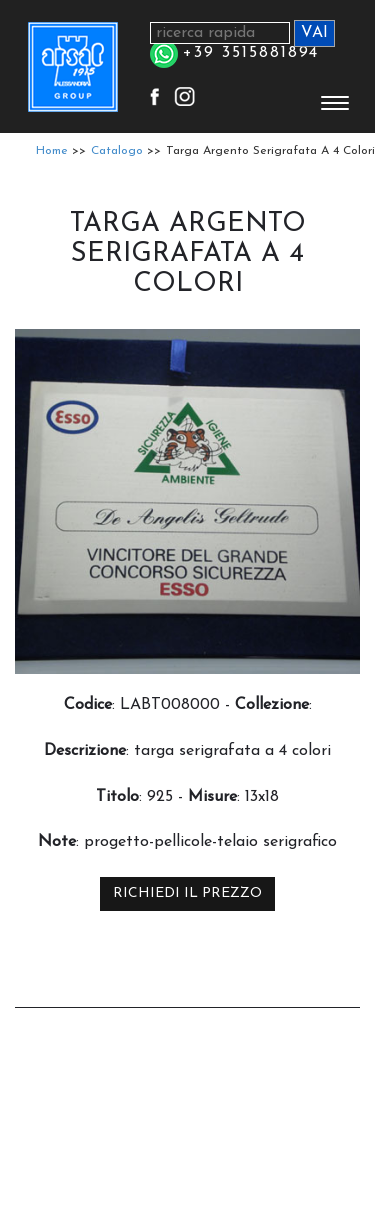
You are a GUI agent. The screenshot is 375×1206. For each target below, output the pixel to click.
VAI (314, 33)
